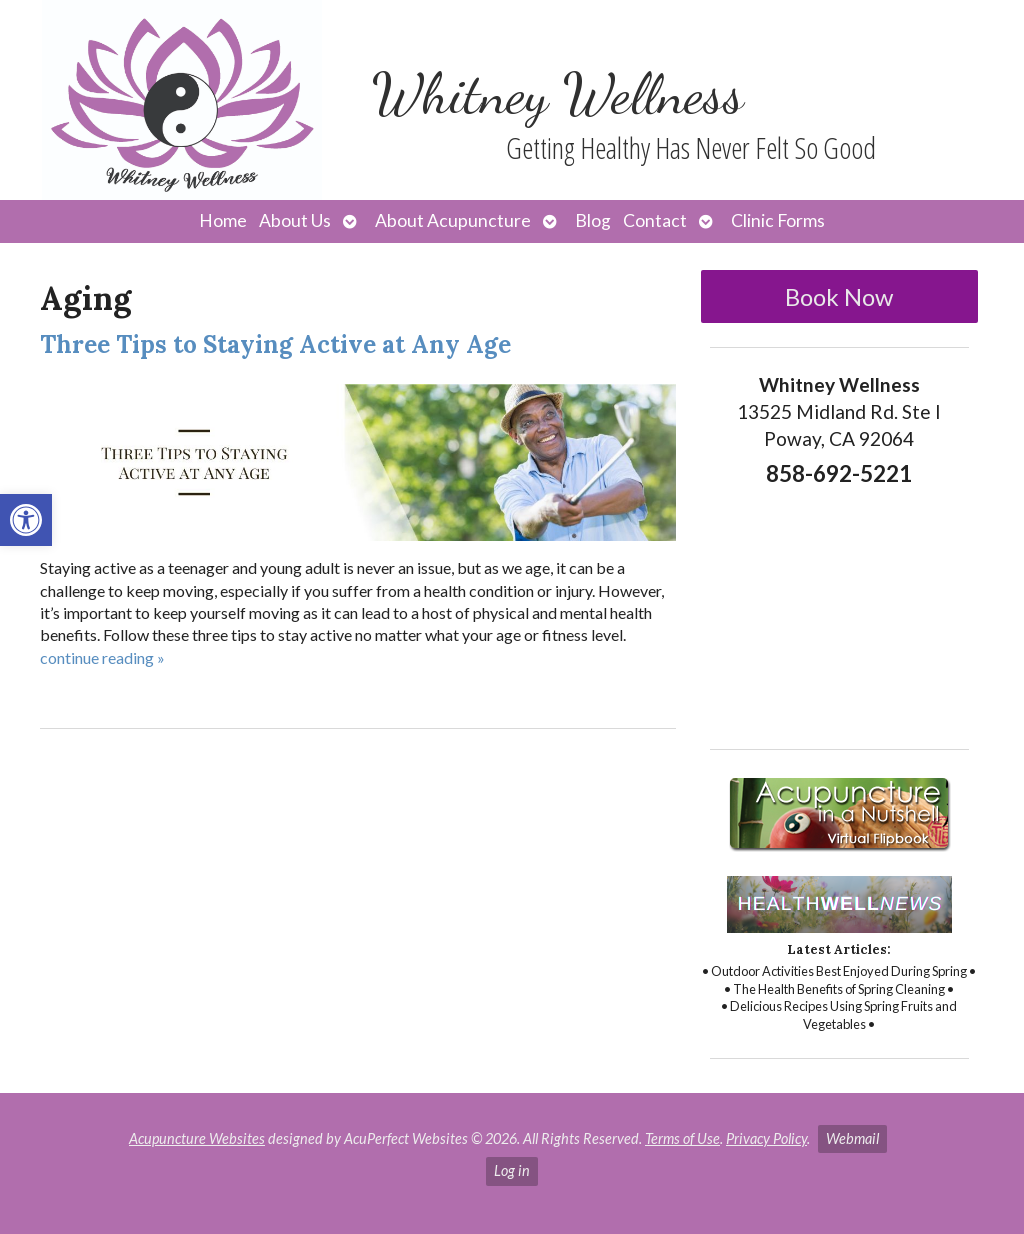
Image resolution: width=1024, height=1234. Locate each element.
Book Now (839, 296)
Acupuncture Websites (197, 1138)
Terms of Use (682, 1138)
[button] (26, 520)
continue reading (102, 657)
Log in (512, 1170)
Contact (655, 220)
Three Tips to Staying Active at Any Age (275, 344)
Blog (593, 220)
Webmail (852, 1138)
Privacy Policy (766, 1138)
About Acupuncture (453, 220)
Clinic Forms (778, 220)
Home (223, 220)
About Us (295, 220)
